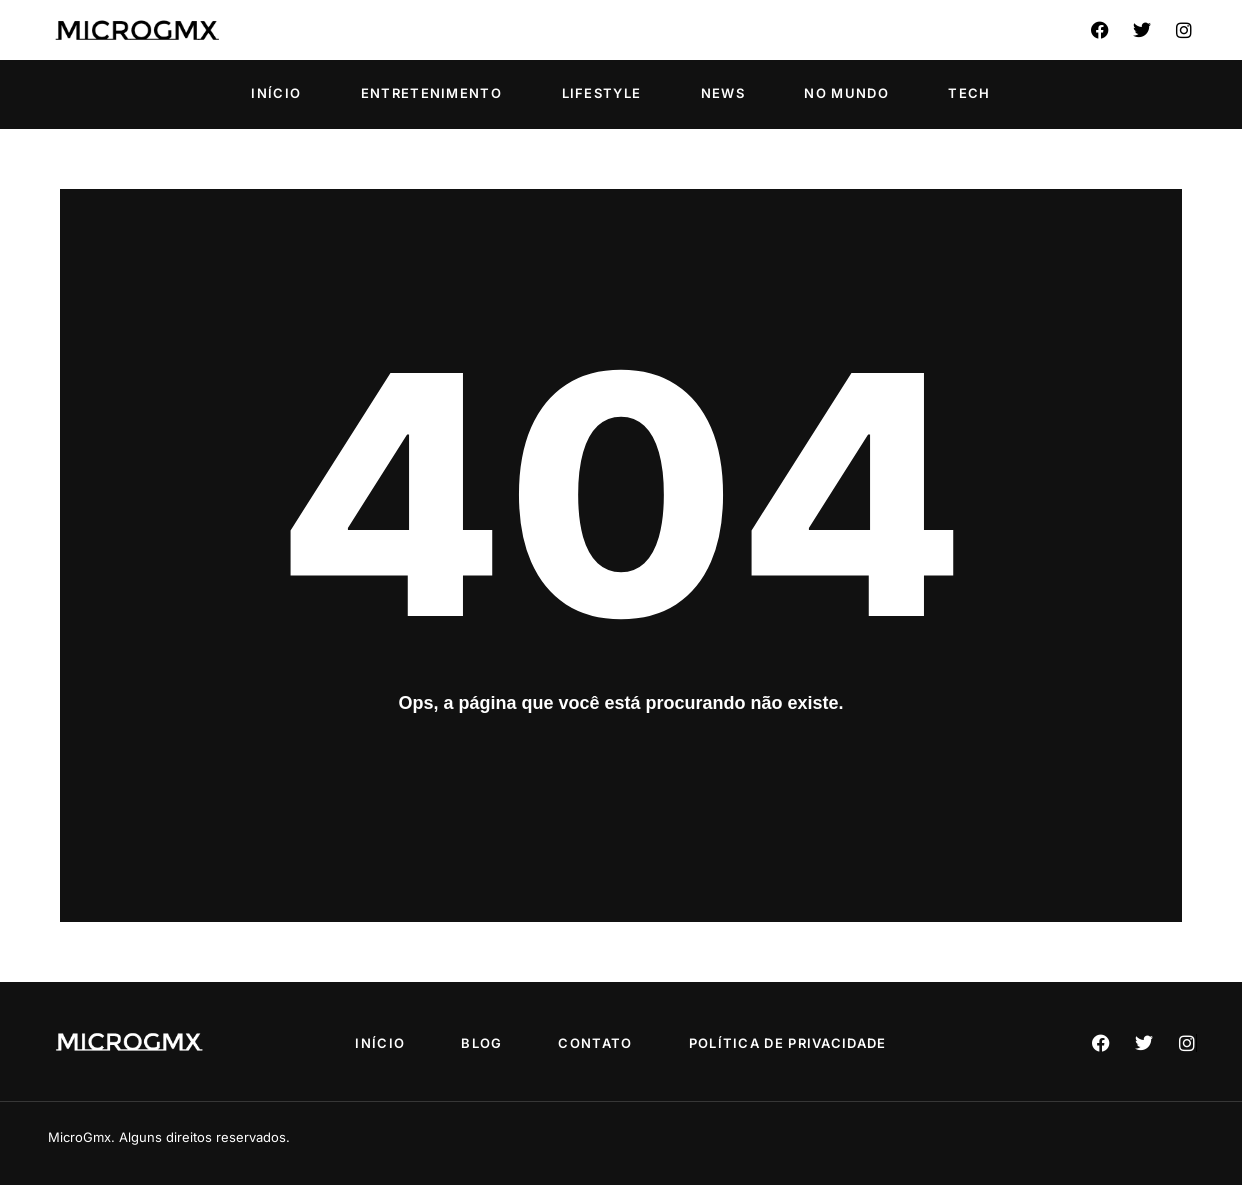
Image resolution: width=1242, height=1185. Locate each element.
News (723, 93)
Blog (480, 1043)
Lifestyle (602, 93)
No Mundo (846, 93)
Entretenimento (431, 93)
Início (276, 93)
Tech (969, 93)
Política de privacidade (793, 1043)
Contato (597, 1043)
